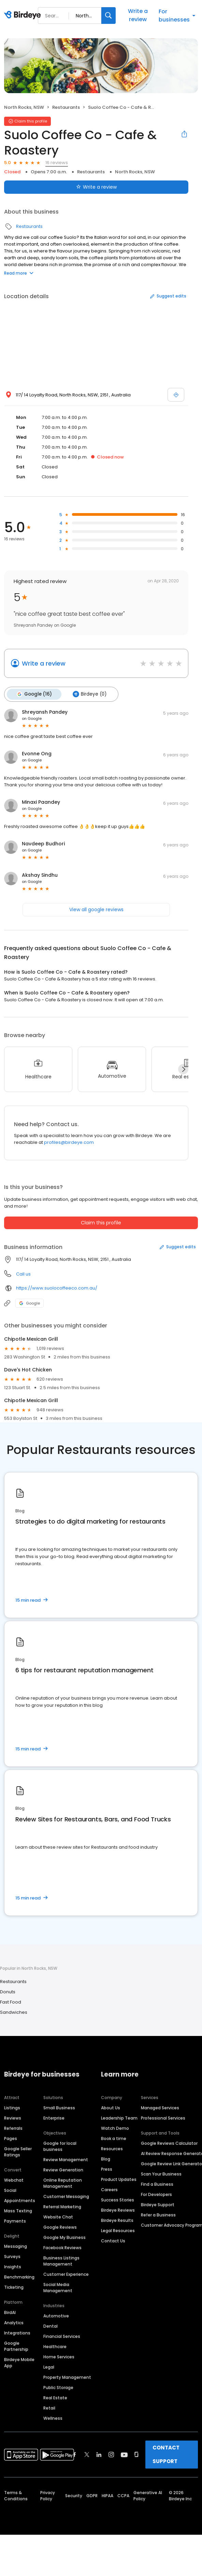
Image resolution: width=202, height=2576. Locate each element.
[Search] (108, 15)
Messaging (15, 2245)
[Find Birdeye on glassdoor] (136, 2454)
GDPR (92, 2495)
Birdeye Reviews (118, 2209)
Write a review (138, 15)
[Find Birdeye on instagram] (111, 2454)
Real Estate (55, 2397)
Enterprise (53, 2117)
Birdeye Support (157, 2204)
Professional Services (163, 2117)
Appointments (19, 2200)
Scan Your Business (161, 2173)
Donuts (7, 1991)
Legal (48, 2366)
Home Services (58, 2356)
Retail (49, 2407)
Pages (10, 2138)
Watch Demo (115, 2127)
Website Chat (58, 2216)
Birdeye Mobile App (19, 2362)
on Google (32, 718)
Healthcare (55, 2346)
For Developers (156, 2194)
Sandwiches (13, 2011)
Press (106, 2168)
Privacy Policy (47, 2495)
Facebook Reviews (62, 2247)
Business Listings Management (61, 2260)
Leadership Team (119, 2117)
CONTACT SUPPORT (166, 2453)
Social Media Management (57, 2287)
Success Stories (117, 2199)
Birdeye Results (117, 2220)
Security (73, 2495)
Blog (105, 2158)
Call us (23, 1273)
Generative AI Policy (147, 2495)
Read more (18, 273)
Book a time (113, 2138)
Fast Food (10, 2001)
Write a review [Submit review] (96, 187)
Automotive (56, 2315)
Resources (112, 2148)
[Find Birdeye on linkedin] (99, 2454)
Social (10, 2190)
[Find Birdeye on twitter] (86, 2454)
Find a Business (157, 2183)
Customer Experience (66, 2273)
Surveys (12, 2256)
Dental (50, 2325)
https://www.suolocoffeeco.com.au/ (56, 1287)
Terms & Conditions (16, 2495)
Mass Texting (18, 2210)
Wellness (52, 2417)
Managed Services (160, 2107)
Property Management (67, 2376)
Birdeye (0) (88, 693)
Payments (15, 2220)
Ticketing (14, 2286)
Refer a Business (158, 2214)
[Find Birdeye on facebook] (74, 2454)
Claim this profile (101, 1222)
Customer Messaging (66, 2196)
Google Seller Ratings (18, 2151)
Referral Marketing (62, 2206)
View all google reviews (96, 908)
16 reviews (56, 162)
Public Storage (58, 2387)
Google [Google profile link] (29, 1302)
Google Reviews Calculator (169, 2142)
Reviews (12, 2117)
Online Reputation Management (62, 2182)
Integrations (17, 2332)
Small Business (59, 2107)
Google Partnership (16, 2346)
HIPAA (107, 2495)
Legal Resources (118, 2230)
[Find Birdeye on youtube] (124, 2454)
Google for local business (59, 2146)
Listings (12, 2107)
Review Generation (63, 2169)
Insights (12, 2266)
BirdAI (10, 2312)
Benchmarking (19, 2276)
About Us (110, 2107)
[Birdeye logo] (23, 15)
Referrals (13, 2127)
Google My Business (64, 2237)
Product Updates (118, 2179)
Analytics (14, 2322)
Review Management (65, 2159)
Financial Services (61, 2336)
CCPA (123, 2495)
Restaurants (66, 107)
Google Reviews (60, 2226)
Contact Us (113, 2240)
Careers (109, 2189)
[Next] (183, 1068)
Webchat (14, 2179)
